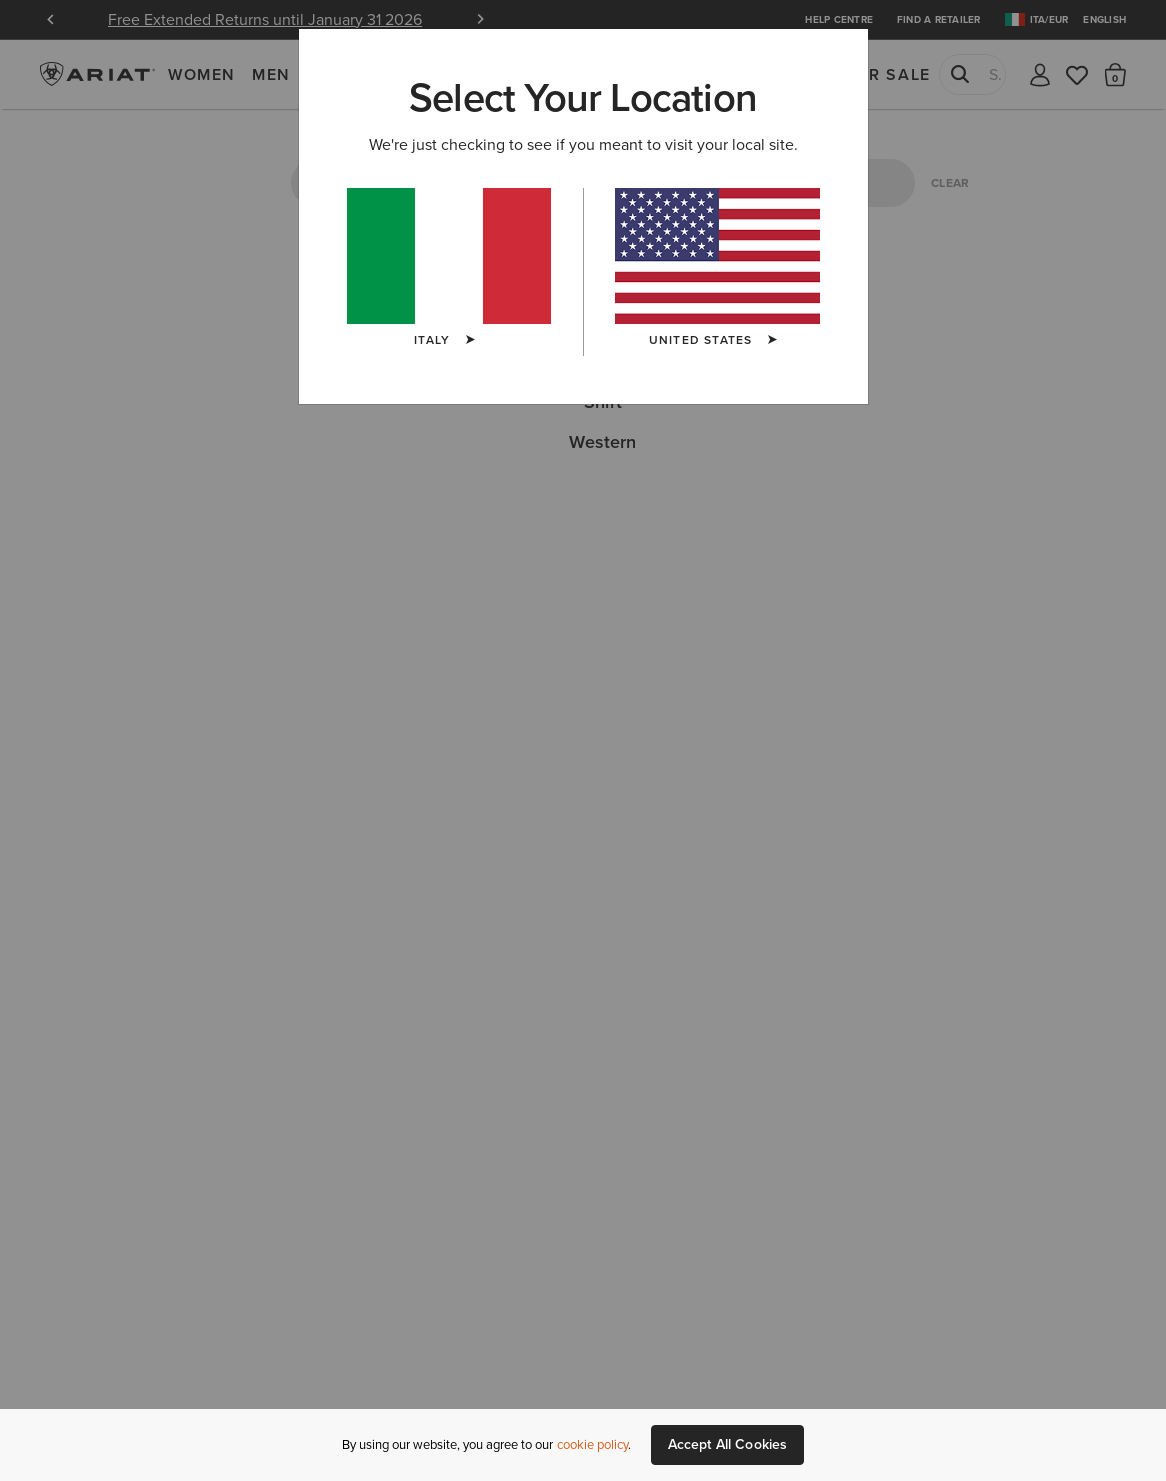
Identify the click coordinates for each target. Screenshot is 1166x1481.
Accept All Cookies (728, 1444)
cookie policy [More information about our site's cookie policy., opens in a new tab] (592, 1444)
